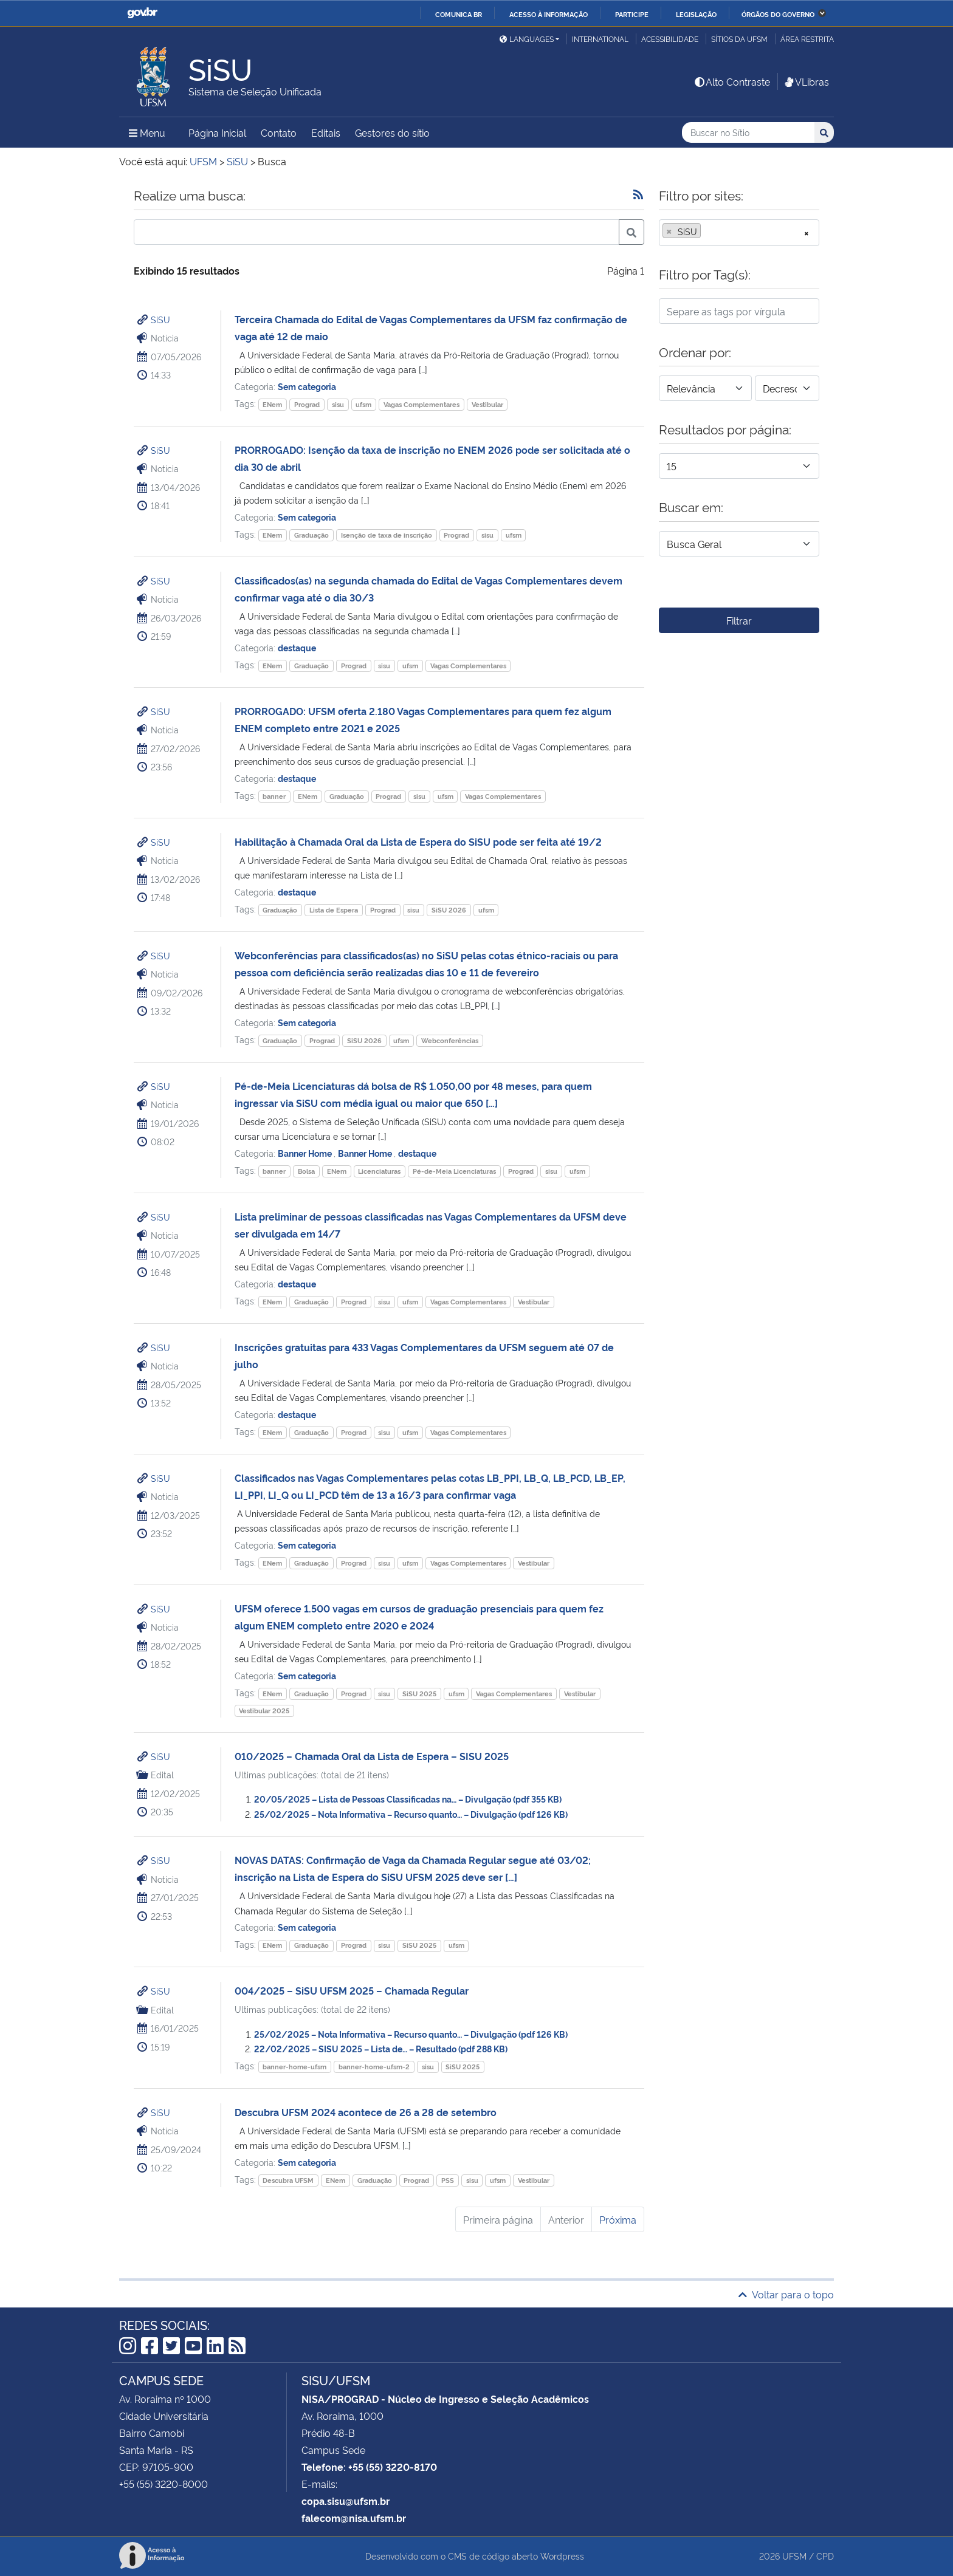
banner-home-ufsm (294, 2066)
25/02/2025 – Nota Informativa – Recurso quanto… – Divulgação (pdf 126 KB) (411, 1814)
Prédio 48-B (328, 2432)
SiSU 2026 (449, 909)
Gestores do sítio (392, 132)
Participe (632, 14)
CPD (825, 2555)
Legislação (696, 14)
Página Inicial (217, 132)
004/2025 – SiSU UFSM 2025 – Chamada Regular (352, 1990)
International (600, 38)
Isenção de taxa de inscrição (386, 535)
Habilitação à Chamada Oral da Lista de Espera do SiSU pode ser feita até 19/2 (418, 841)
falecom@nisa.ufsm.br (353, 2517)
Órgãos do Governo (777, 14)
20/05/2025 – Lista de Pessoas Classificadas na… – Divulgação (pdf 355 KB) (408, 1798)
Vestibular (487, 404)
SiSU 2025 (419, 1693)
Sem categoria (307, 386)
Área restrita (807, 38)
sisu (338, 404)
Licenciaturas (379, 1171)
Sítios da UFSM (739, 38)
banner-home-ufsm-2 (374, 2066)
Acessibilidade (669, 38)
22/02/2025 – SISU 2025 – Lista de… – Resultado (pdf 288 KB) (380, 2048)
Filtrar (739, 620)
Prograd (307, 404)
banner (274, 796)
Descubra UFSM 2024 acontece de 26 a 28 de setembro (366, 2112)
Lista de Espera (333, 909)
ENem (272, 404)
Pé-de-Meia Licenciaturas (454, 1171)
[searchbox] (707, 231)
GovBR (142, 13)
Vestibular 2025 (264, 1710)
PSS (447, 2180)
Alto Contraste (731, 81)
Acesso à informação (548, 14)
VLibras (806, 81)
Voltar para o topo (786, 2294)
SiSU (160, 319)
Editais (325, 132)
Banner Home (306, 1153)
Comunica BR (458, 14)
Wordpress (562, 2555)
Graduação (311, 535)
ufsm (363, 404)
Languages (527, 38)
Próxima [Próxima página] (617, 2219)
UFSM (794, 2555)
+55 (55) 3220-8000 (163, 2483)
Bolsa (306, 1171)
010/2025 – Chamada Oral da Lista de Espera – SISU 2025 (372, 1755)
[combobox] (739, 232)
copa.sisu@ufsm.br (345, 2500)
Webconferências (449, 1040)
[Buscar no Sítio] (748, 132)
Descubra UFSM (288, 2180)
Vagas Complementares (421, 404)
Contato (279, 132)
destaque (297, 647)
